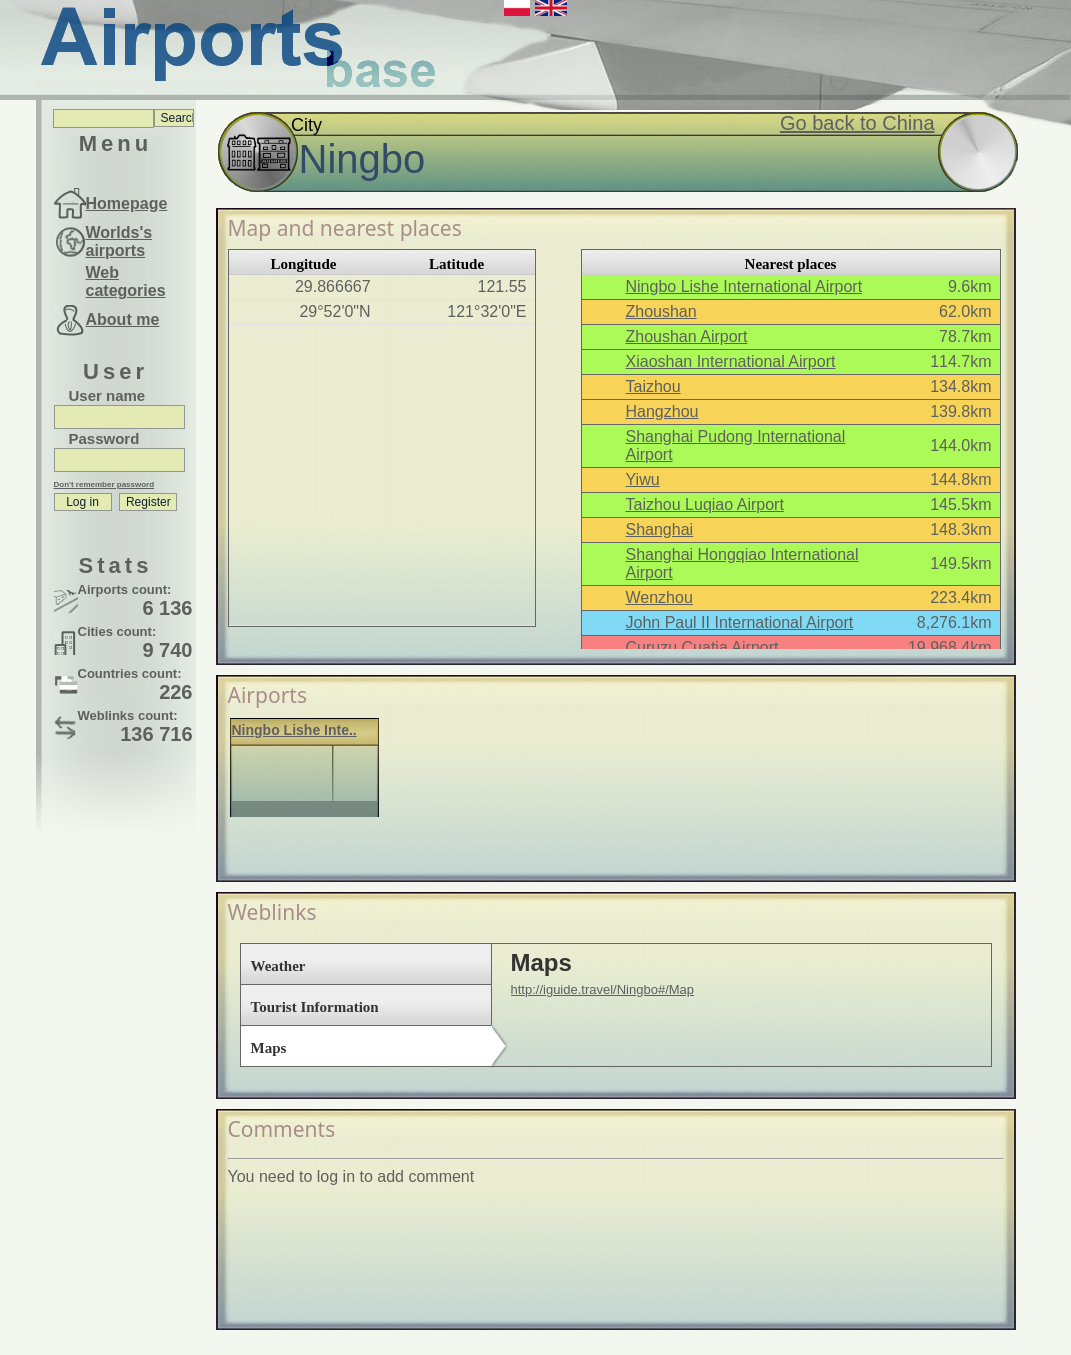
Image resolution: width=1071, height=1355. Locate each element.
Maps (269, 1048)
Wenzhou (659, 597)
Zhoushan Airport (687, 336)
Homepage (127, 203)
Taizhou (653, 386)
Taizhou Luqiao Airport (705, 504)
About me (123, 319)
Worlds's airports (119, 241)
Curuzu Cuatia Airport (702, 647)
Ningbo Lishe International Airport (744, 286)
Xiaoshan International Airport (731, 361)
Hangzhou (662, 411)
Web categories (126, 281)
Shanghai (660, 529)
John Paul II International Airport (740, 622)
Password (104, 438)
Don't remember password (104, 484)
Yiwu (643, 479)
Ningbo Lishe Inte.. (294, 730)
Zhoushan (661, 311)
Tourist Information (315, 1007)
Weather (278, 966)
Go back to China (857, 123)
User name (107, 395)
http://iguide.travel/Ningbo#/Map (603, 989)
